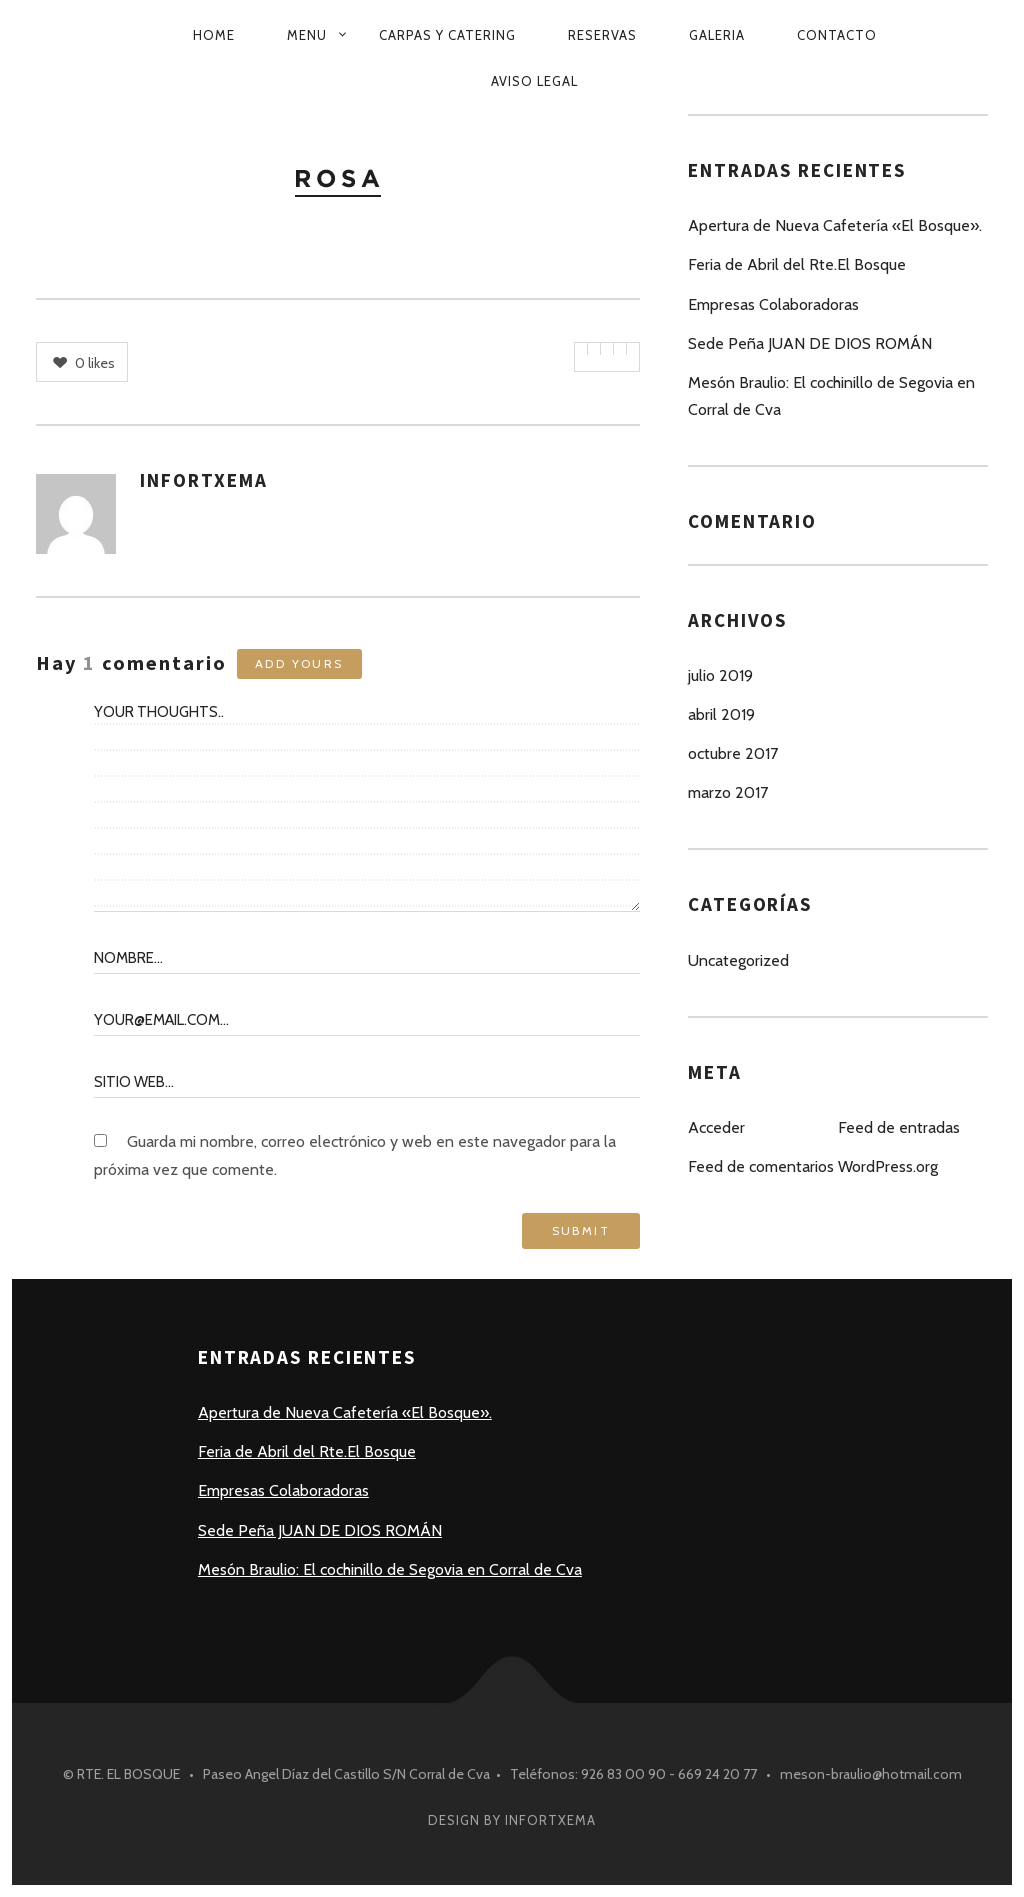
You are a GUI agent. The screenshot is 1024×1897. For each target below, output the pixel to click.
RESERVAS (602, 35)
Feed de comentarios (761, 1166)
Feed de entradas (899, 1127)
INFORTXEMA (204, 480)
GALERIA (717, 35)
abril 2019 (721, 714)
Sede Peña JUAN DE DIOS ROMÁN (810, 343)
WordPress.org (888, 1166)
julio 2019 (720, 675)
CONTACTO (837, 35)
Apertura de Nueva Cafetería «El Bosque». (835, 225)
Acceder (716, 1127)
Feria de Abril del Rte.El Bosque (797, 264)
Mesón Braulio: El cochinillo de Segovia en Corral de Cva (831, 396)
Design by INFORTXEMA (512, 1820)
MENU (307, 35)
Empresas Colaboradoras (773, 304)
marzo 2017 (728, 792)
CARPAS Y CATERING (447, 35)
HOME (214, 35)
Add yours (299, 663)
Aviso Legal (534, 81)
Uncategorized (738, 960)
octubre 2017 (733, 753)
